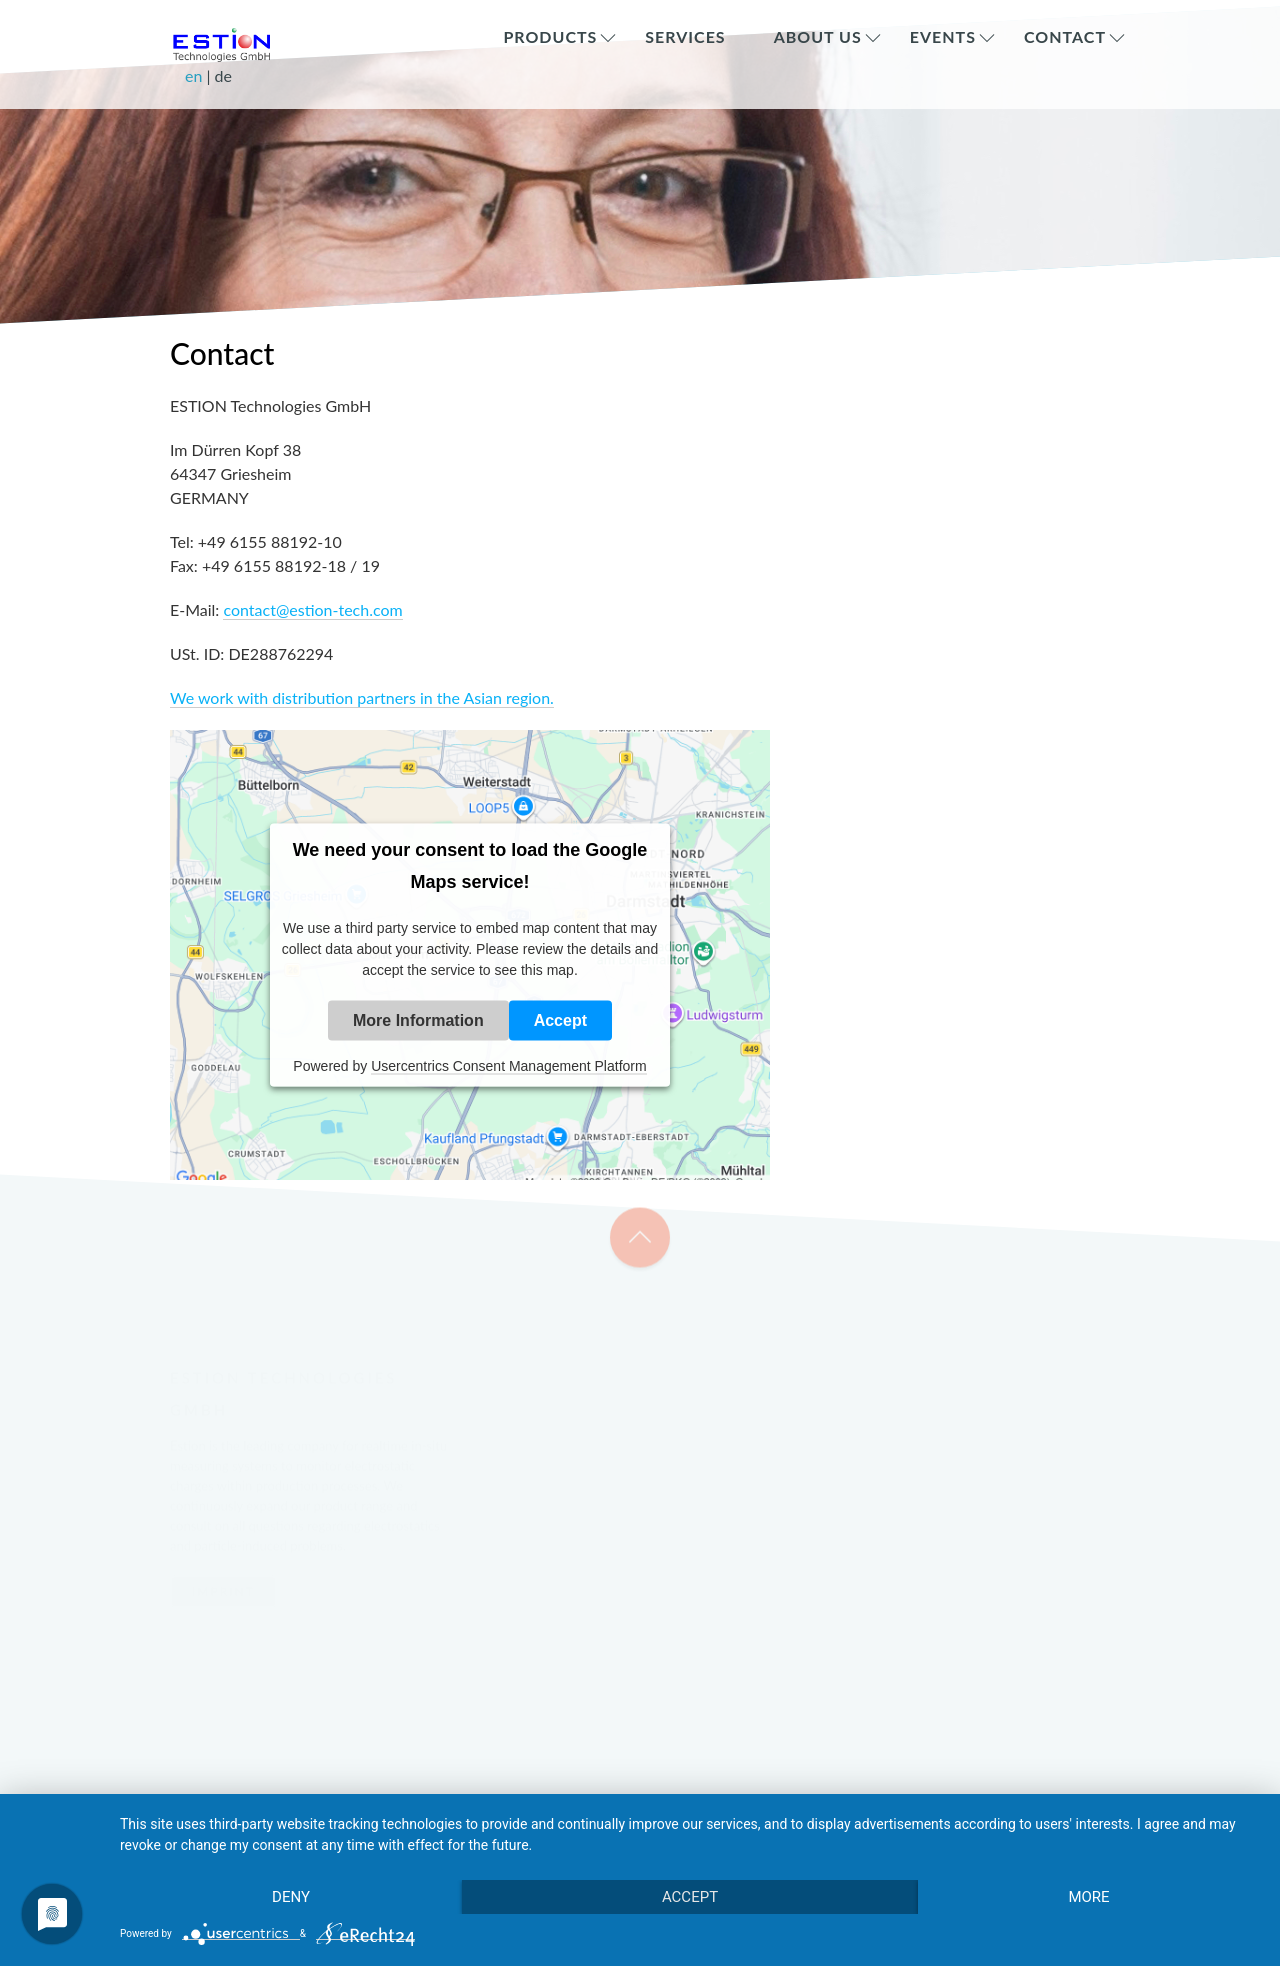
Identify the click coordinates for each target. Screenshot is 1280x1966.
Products (550, 36)
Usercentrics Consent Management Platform (508, 1066)
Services (685, 36)
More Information (418, 1020)
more (1088, 1897)
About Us (818, 36)
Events (943, 36)
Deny (291, 1897)
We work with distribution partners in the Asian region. (362, 697)
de (223, 75)
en (195, 75)
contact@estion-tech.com (312, 609)
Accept (560, 1020)
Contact (1065, 36)
